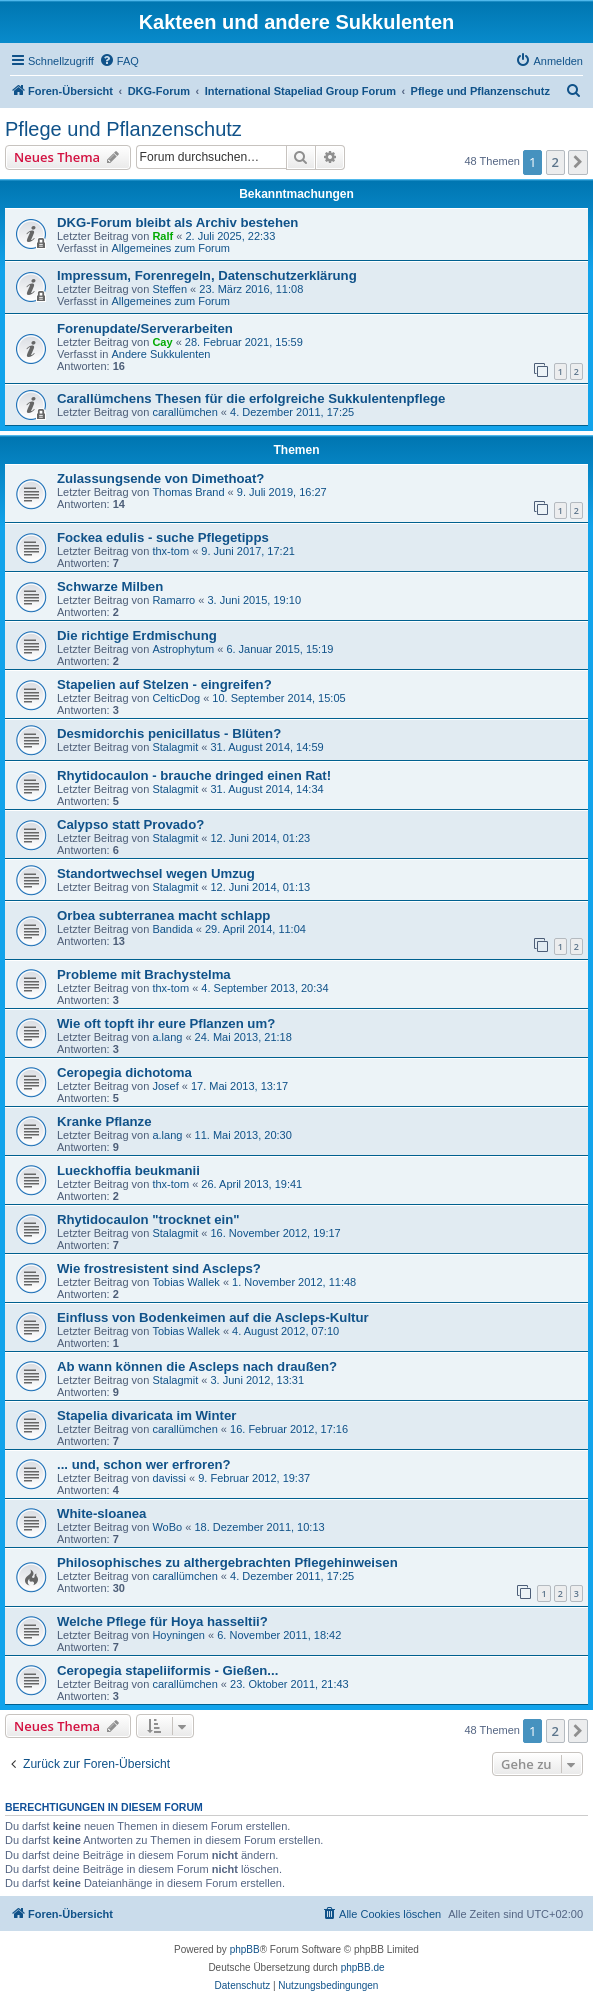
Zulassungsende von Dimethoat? (160, 478)
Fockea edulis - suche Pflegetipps (163, 537)
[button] (578, 162)
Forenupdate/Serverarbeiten (145, 328)
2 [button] (555, 162)
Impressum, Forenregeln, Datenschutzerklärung (207, 275)
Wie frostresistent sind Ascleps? (159, 1268)
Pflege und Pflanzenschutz (123, 129)
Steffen (169, 289)
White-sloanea (101, 1513)
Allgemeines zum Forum (170, 248)
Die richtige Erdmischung (137, 635)
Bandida (172, 929)
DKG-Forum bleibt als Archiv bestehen (177, 222)
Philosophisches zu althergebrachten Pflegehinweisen (227, 1562)
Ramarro (173, 600)
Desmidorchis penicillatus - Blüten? (169, 733)
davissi (169, 1478)
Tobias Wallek (185, 1282)
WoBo (167, 1527)
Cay (162, 342)
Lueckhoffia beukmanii (128, 1170)
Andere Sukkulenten (160, 354)
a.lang (167, 1037)
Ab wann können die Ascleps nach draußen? (197, 1366)
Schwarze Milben (110, 586)
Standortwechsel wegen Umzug (156, 873)
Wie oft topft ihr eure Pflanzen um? (166, 1023)
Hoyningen (178, 1635)
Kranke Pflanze (104, 1121)
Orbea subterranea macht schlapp (163, 915)
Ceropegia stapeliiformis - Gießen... (167, 1670)
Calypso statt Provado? (130, 824)
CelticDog (176, 698)
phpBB (245, 1949)
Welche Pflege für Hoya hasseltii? (162, 1621)
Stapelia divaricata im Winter (146, 1415)
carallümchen (184, 412)
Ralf (162, 236)
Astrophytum (183, 649)
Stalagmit (175, 747)
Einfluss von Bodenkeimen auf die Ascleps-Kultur (213, 1317)
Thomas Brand (188, 492)
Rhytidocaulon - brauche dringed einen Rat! (194, 775)
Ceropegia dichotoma (124, 1072)
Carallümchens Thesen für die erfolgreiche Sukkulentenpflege (251, 398)
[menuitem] (119, 61)
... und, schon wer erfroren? (144, 1464)
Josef (165, 1086)
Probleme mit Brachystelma (144, 974)
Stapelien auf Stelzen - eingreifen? (164, 684)
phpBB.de (363, 1967)
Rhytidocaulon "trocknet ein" (148, 1219)
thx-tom (170, 551)
